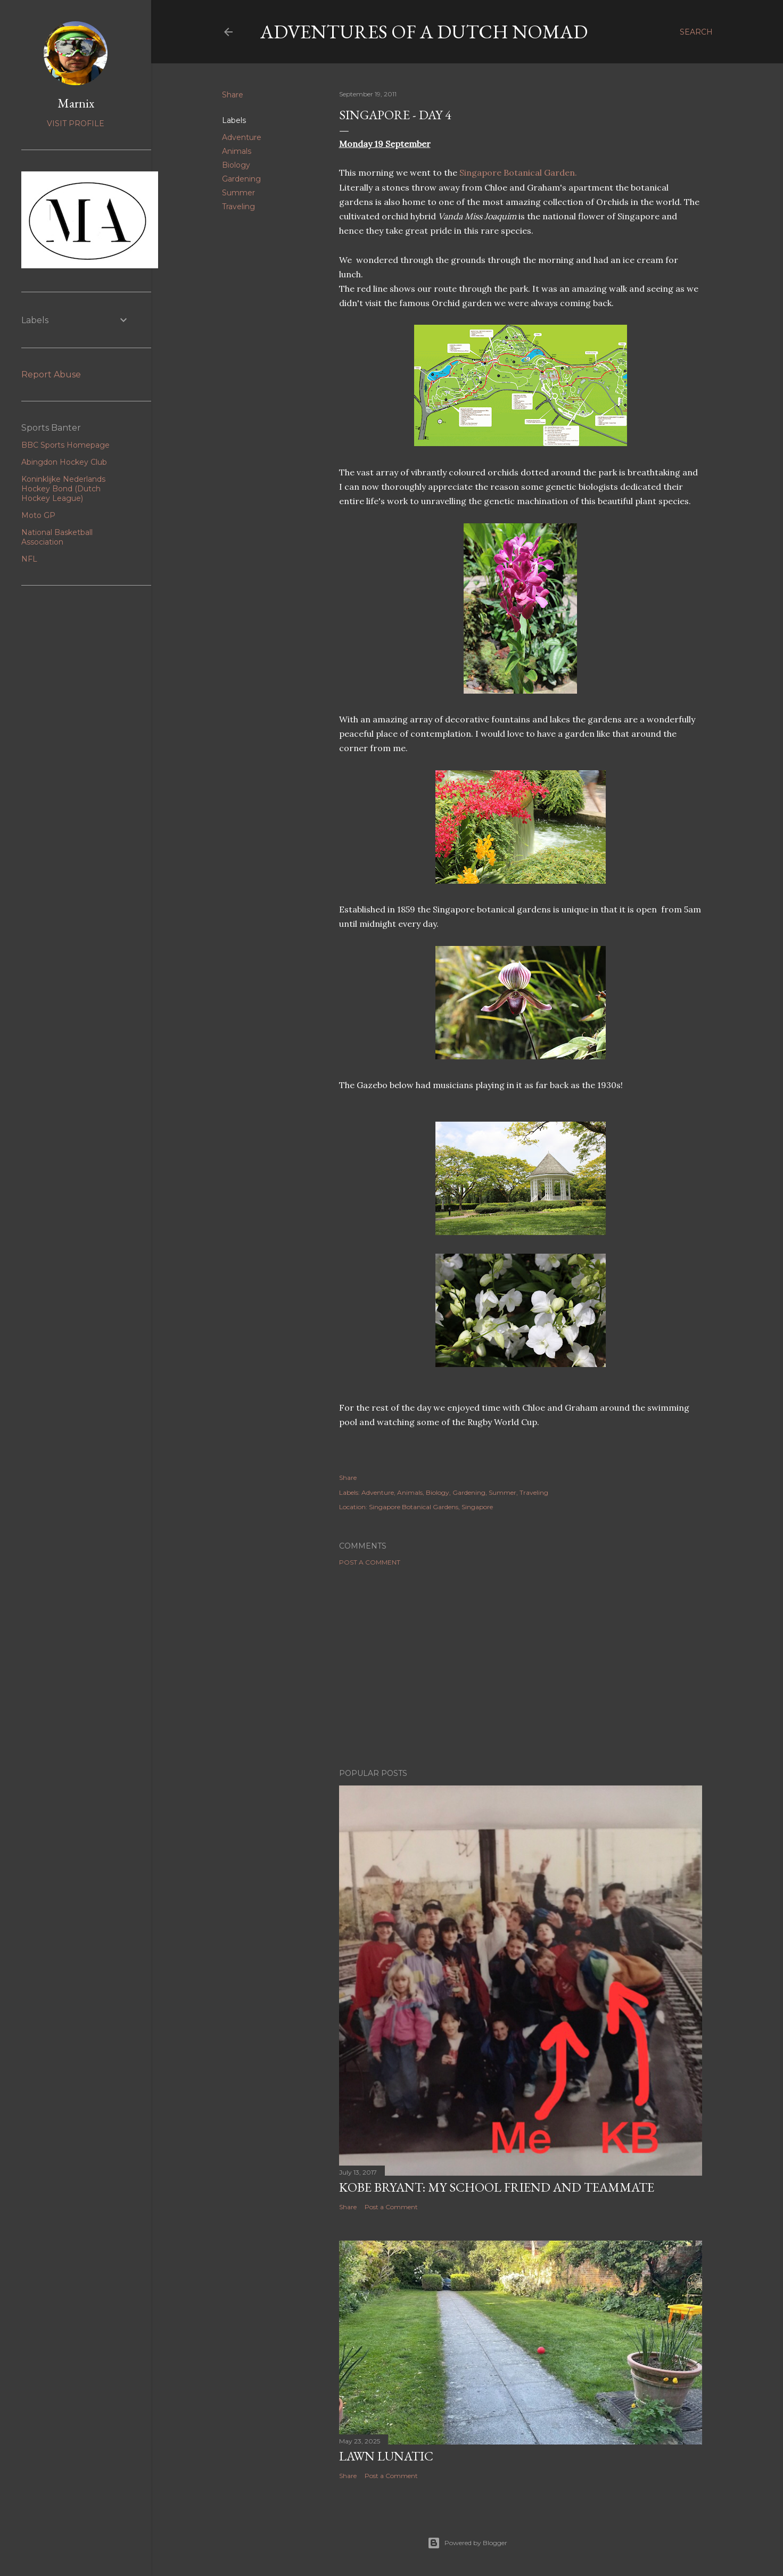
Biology (236, 165)
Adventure (241, 137)
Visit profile (75, 123)
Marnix (75, 103)
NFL (29, 559)
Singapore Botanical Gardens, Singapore (431, 1507)
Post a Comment (369, 1562)
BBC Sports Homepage (65, 445)
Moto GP (38, 515)
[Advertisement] (520, 1667)
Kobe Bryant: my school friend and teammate (496, 2187)
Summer (238, 192)
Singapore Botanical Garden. (519, 172)
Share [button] (232, 95)
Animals (236, 151)
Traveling (238, 206)
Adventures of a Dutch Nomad (424, 31)
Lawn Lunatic (386, 2456)
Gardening (241, 179)
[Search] (696, 32)
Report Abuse (51, 374)
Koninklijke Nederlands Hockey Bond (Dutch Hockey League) (63, 488)
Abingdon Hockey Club (64, 462)
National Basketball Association (57, 537)
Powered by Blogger (467, 2543)
